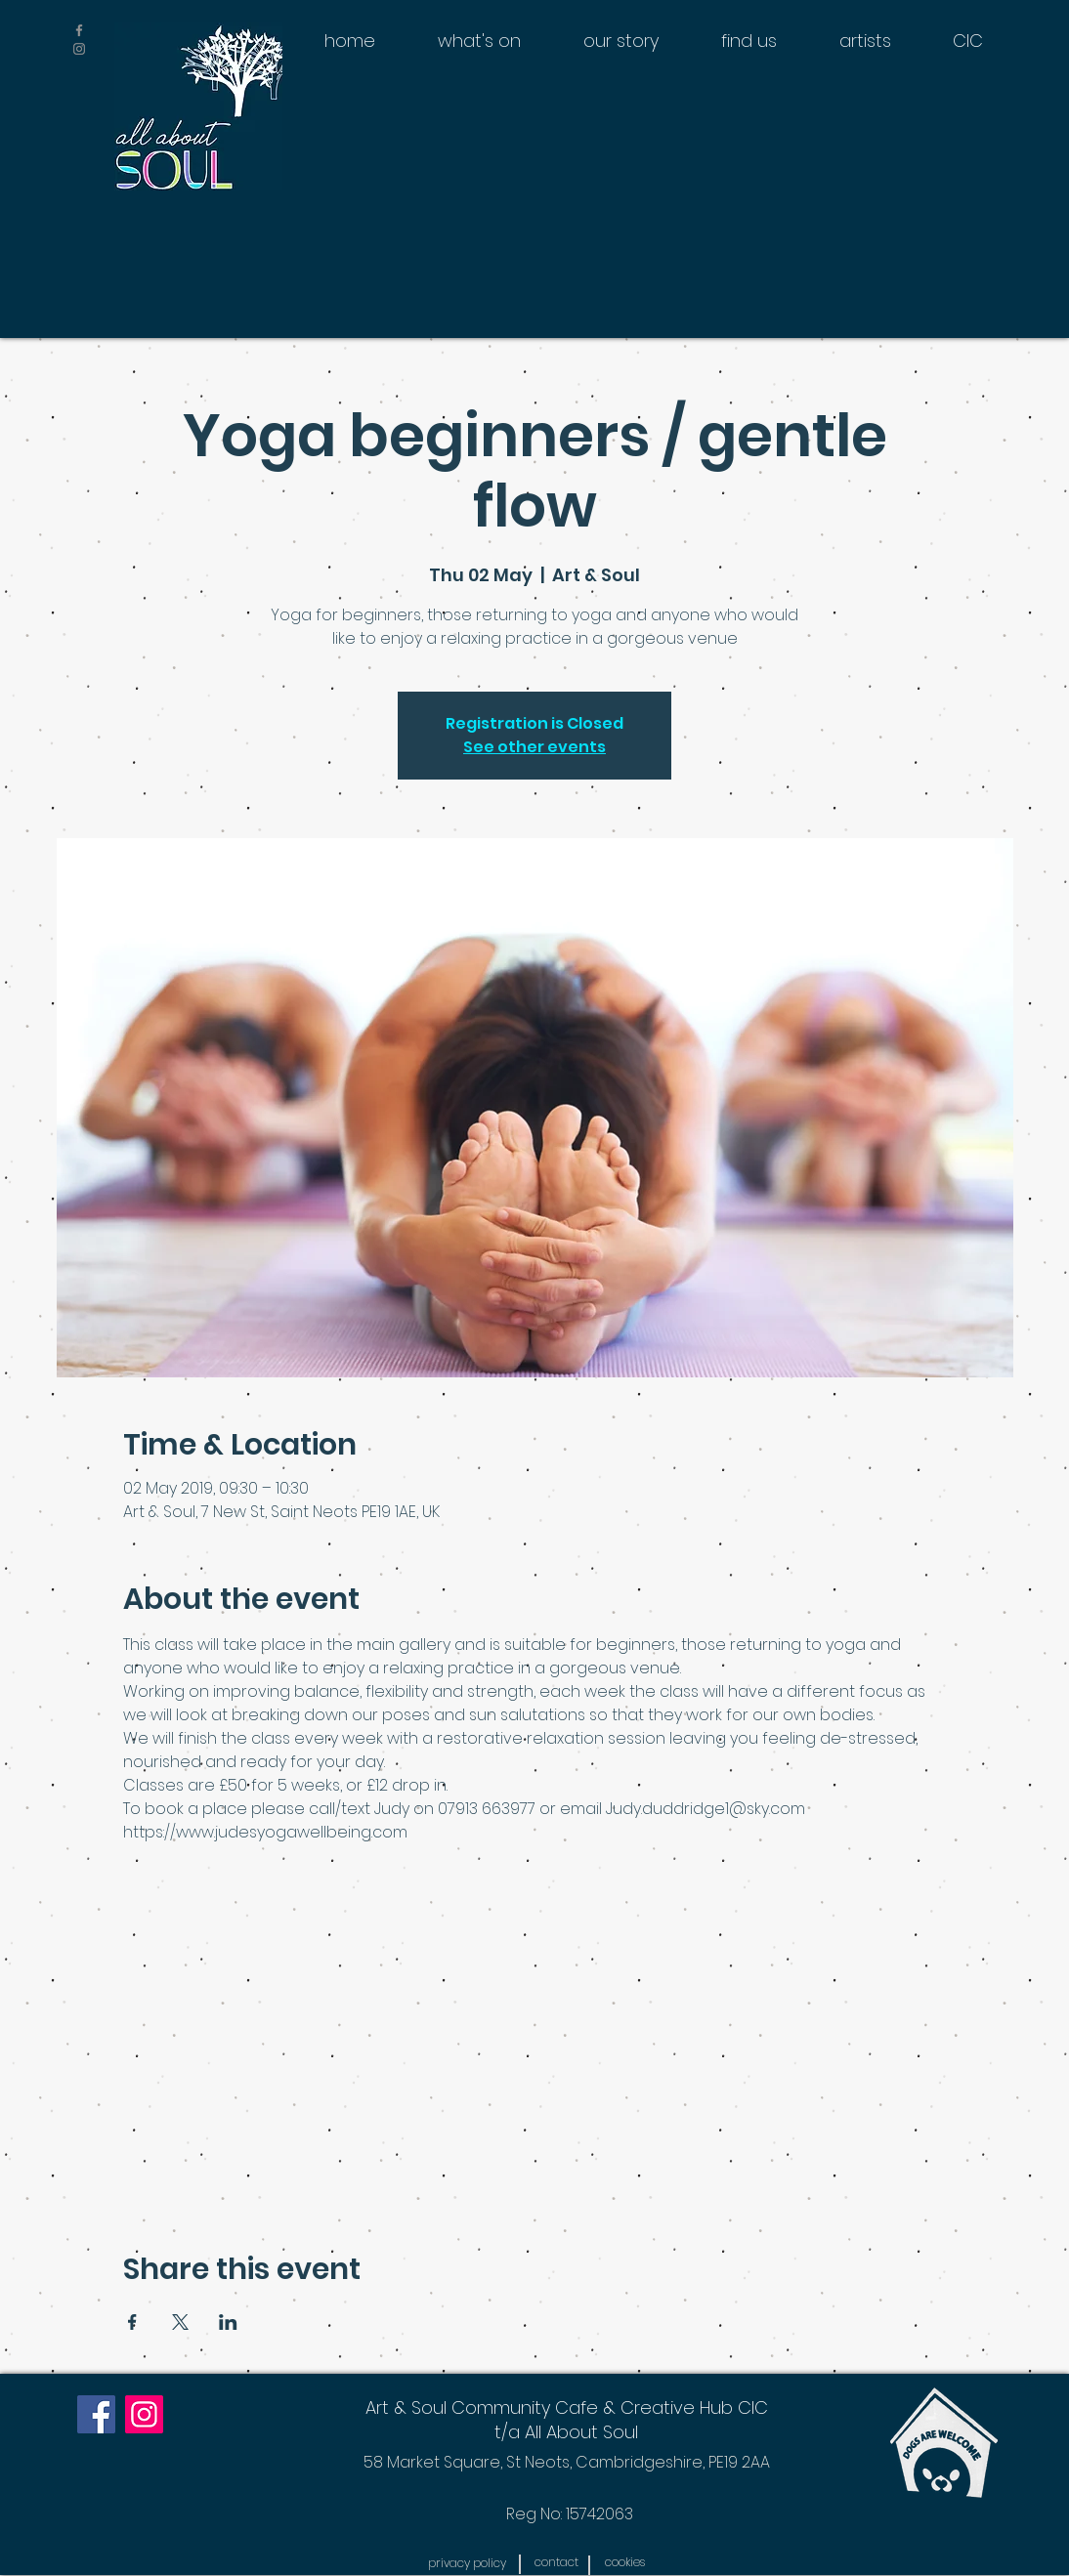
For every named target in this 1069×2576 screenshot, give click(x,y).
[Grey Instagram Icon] (79, 49)
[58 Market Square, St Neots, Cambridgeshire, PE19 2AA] (566, 2462)
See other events (534, 747)
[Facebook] (96, 2414)
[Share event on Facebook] (132, 2322)
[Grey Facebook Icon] (79, 30)
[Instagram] (144, 2414)
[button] (466, 2563)
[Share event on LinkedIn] (228, 2322)
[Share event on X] (180, 2322)
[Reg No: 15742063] (569, 2514)
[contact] (556, 2562)
